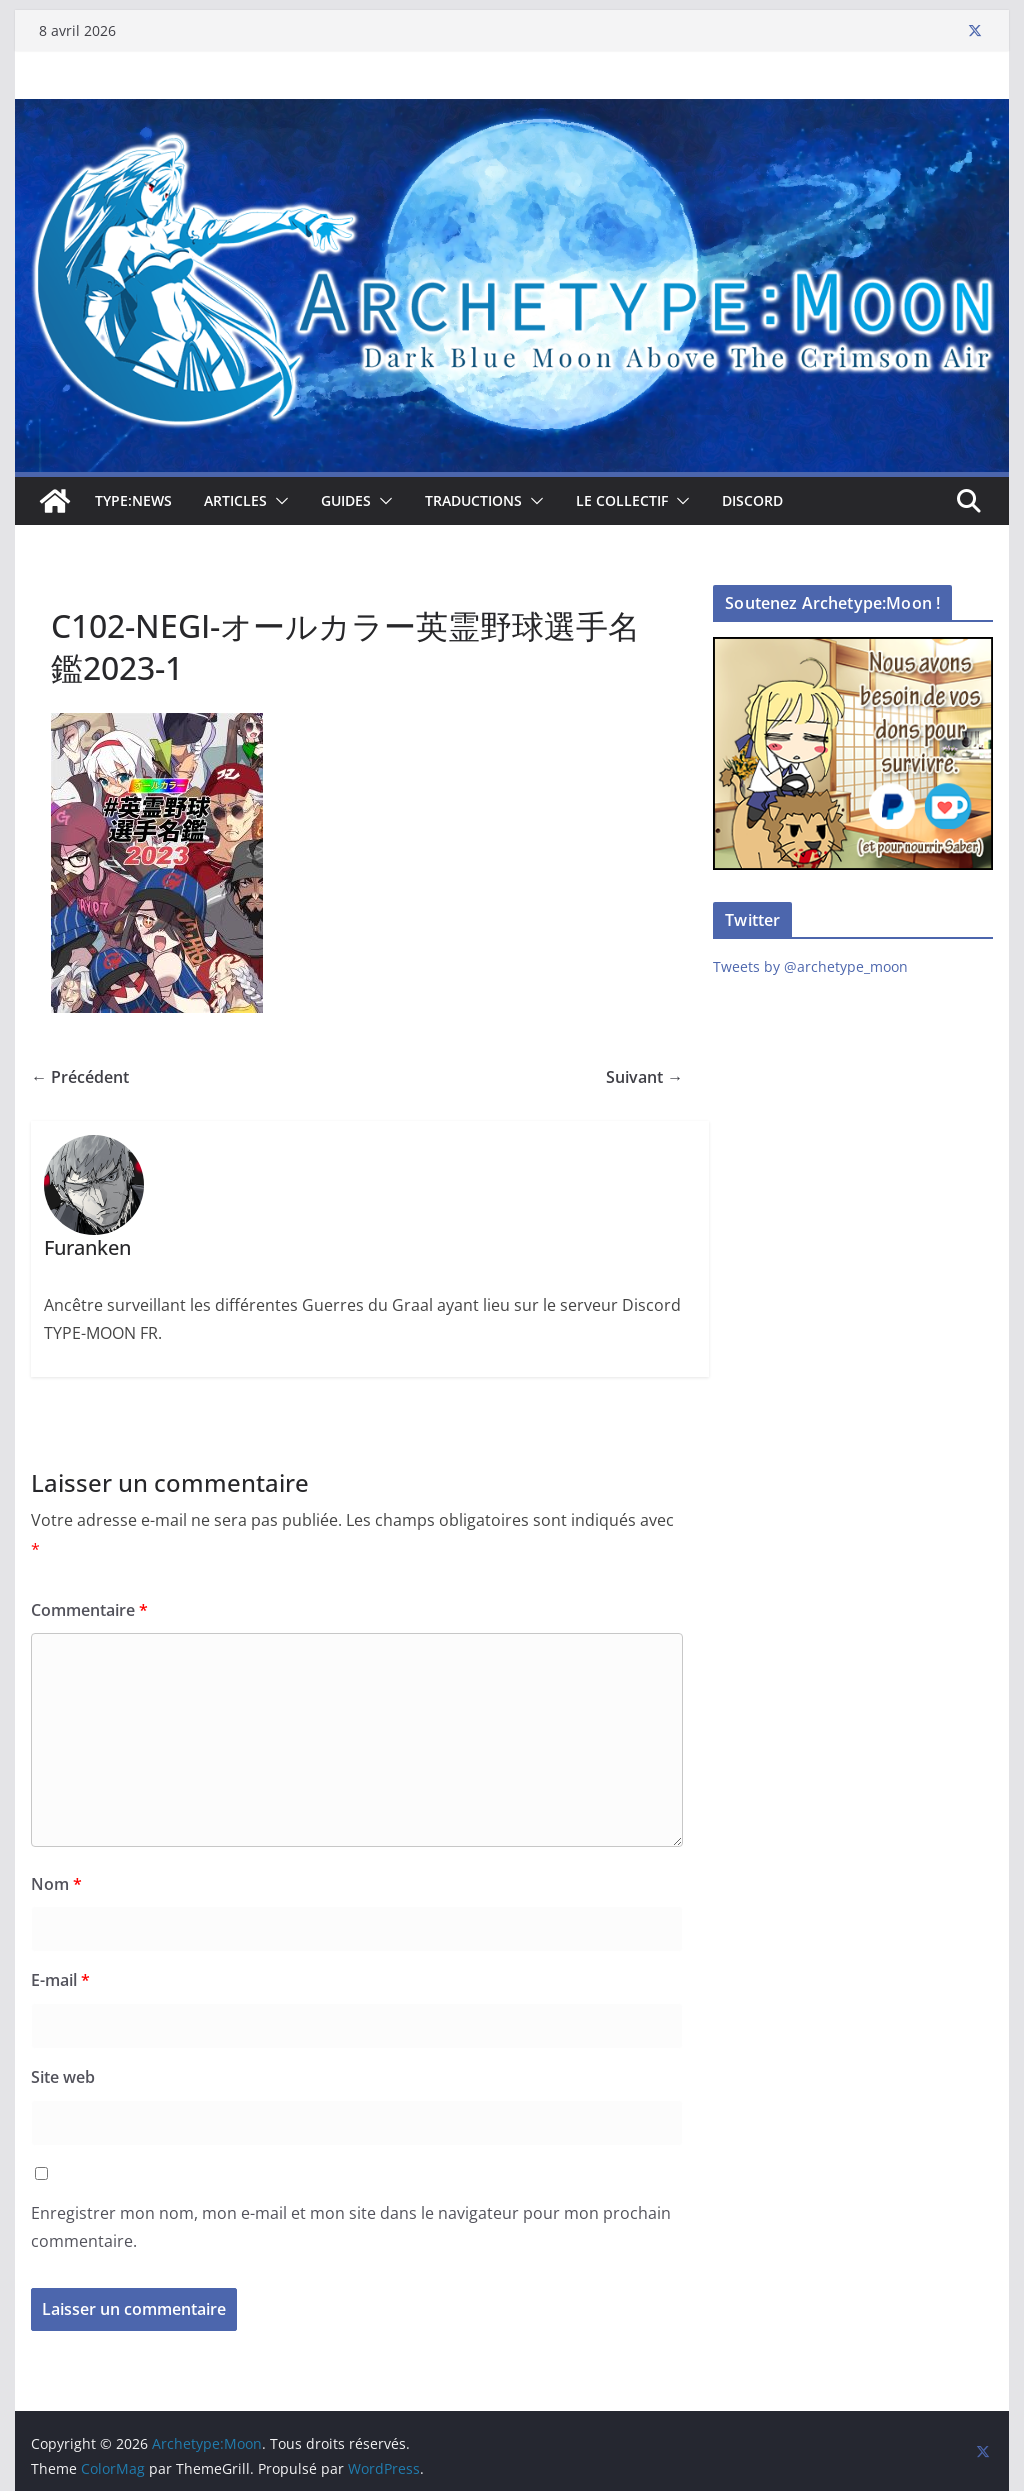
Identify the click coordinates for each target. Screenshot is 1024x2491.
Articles (235, 500)
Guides (346, 500)
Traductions (473, 500)
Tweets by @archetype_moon (810, 966)
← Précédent (80, 1077)
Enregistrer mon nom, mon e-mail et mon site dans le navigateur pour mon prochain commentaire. (351, 2227)
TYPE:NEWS (133, 500)
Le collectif (622, 500)
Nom (56, 1884)
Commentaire (89, 1610)
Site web (63, 2077)
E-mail (60, 1980)
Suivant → (644, 1077)
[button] (278, 501)
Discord (752, 500)
